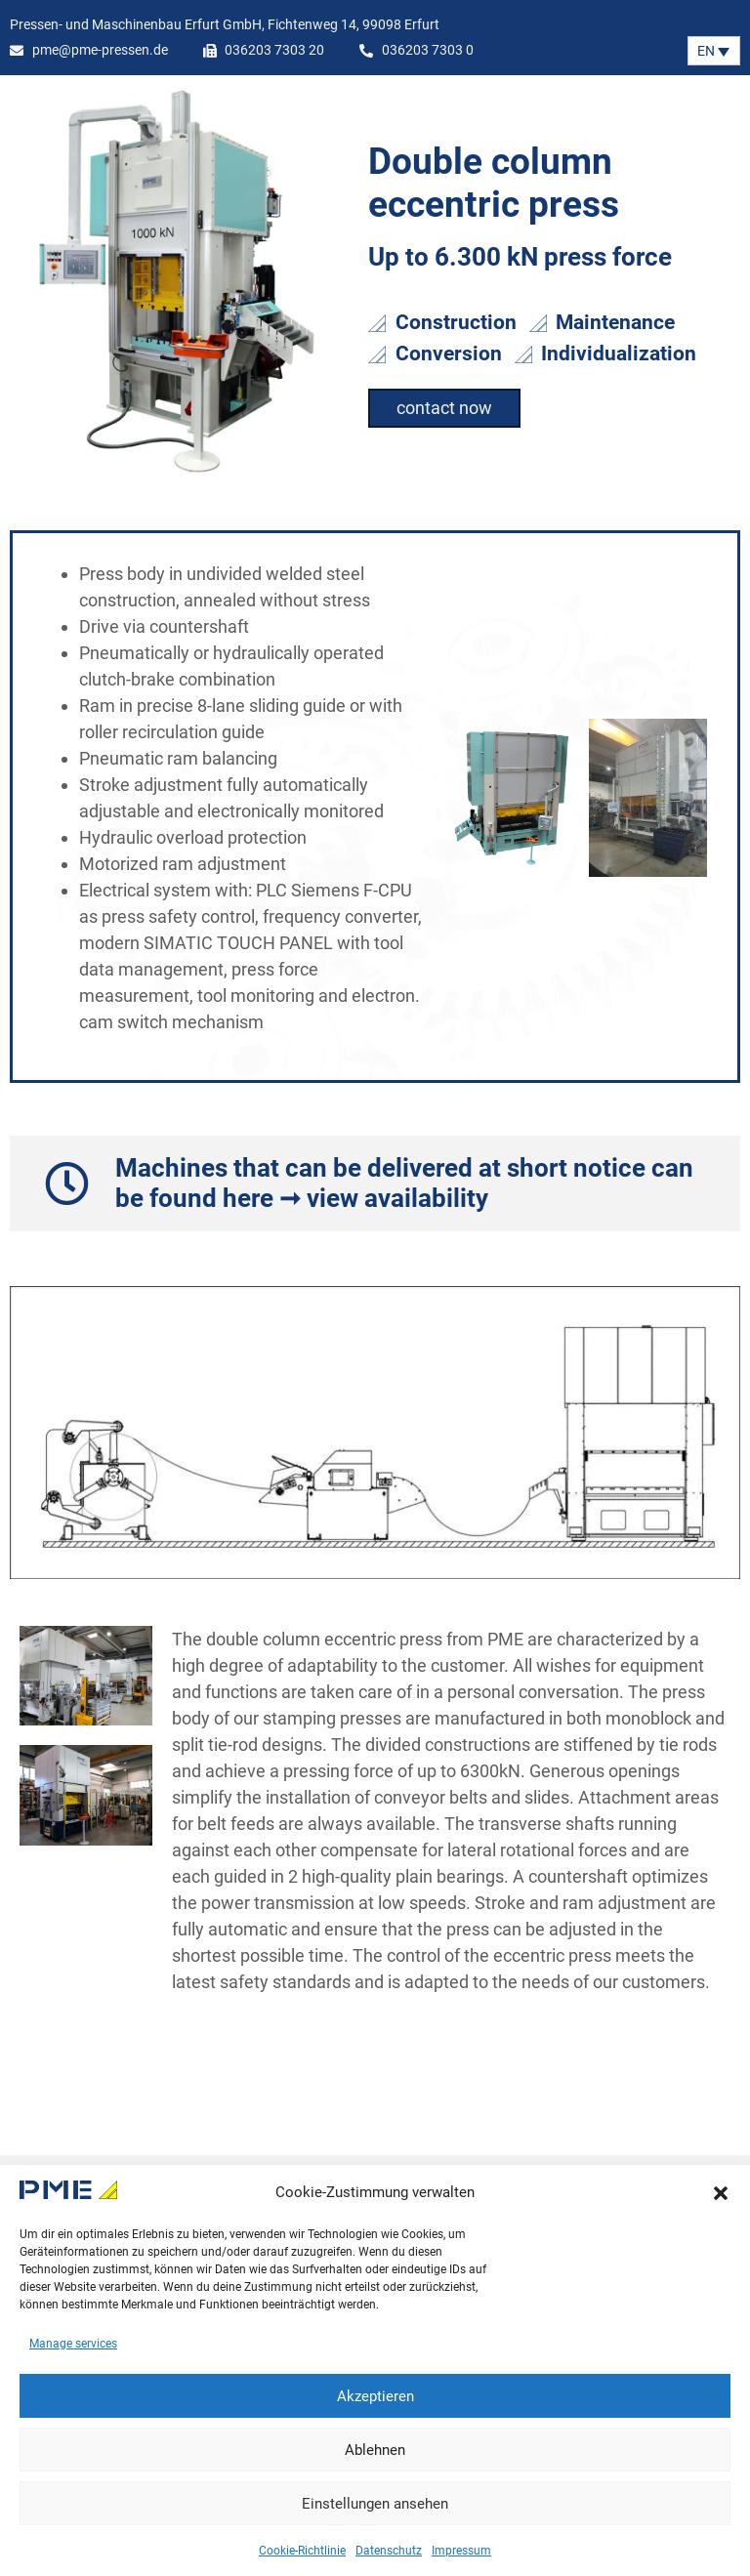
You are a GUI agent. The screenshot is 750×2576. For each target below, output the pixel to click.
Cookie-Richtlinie (302, 2550)
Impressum (461, 2550)
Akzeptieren (375, 2396)
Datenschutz (388, 2550)
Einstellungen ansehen (375, 2504)
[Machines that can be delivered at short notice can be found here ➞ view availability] (67, 1184)
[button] (720, 2193)
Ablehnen (375, 2450)
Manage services (73, 2343)
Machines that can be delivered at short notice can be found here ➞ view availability (404, 1183)
